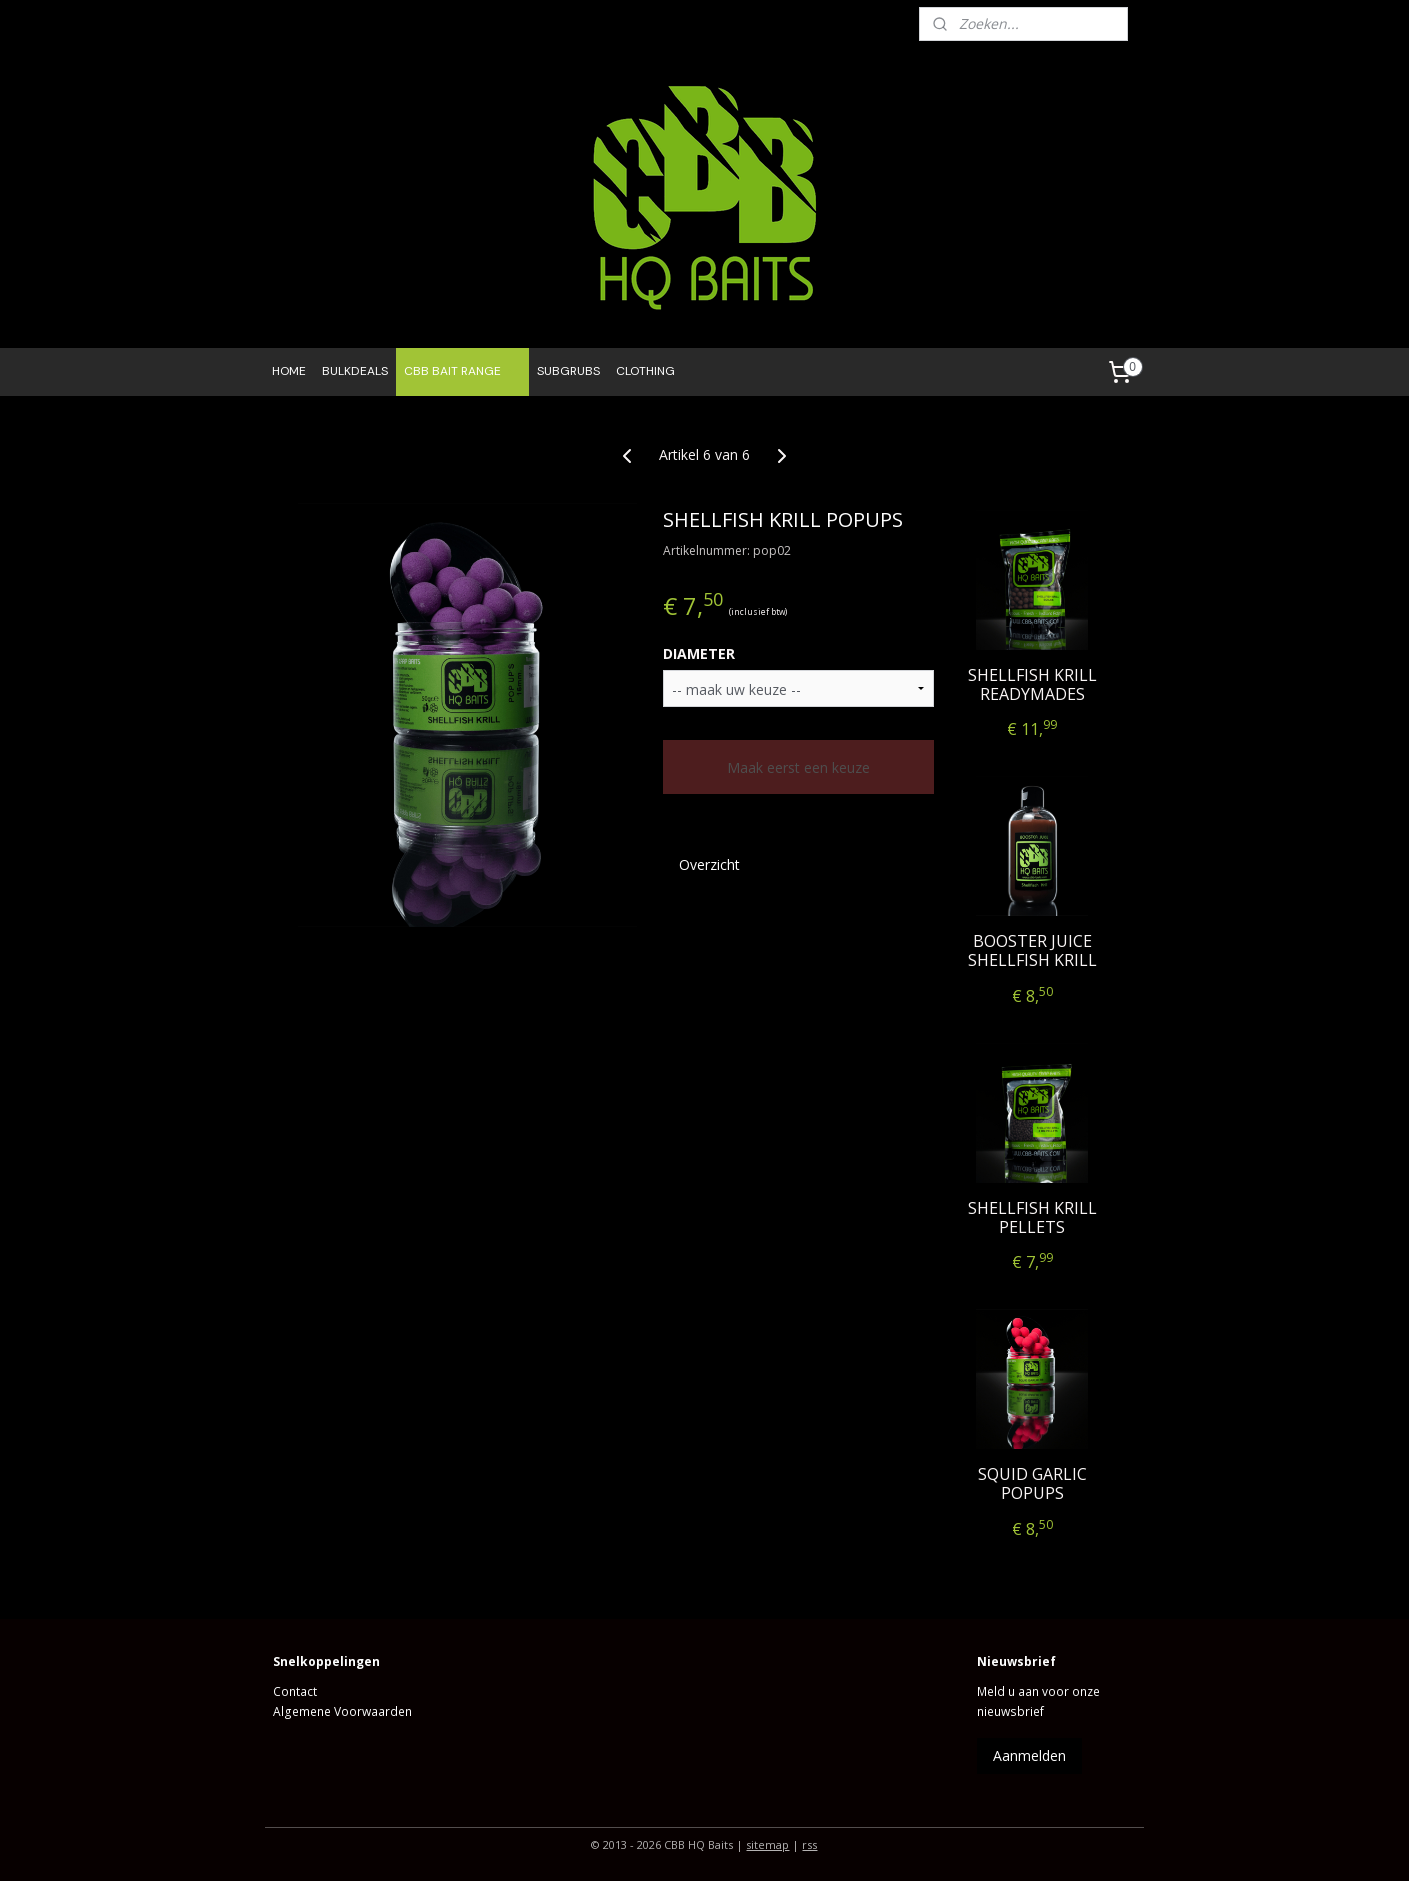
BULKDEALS (355, 371)
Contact (295, 1691)
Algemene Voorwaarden (342, 1711)
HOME (289, 371)
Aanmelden (1029, 1755)
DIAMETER (699, 653)
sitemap (767, 1844)
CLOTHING (645, 371)
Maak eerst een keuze (798, 767)
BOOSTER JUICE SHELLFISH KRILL (1031, 951)
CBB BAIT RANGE (462, 371)
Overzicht (709, 864)
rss (809, 1844)
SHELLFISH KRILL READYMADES (1031, 684)
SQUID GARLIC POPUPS (1031, 1484)
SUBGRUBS (568, 371)
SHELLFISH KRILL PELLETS (1031, 1217)
